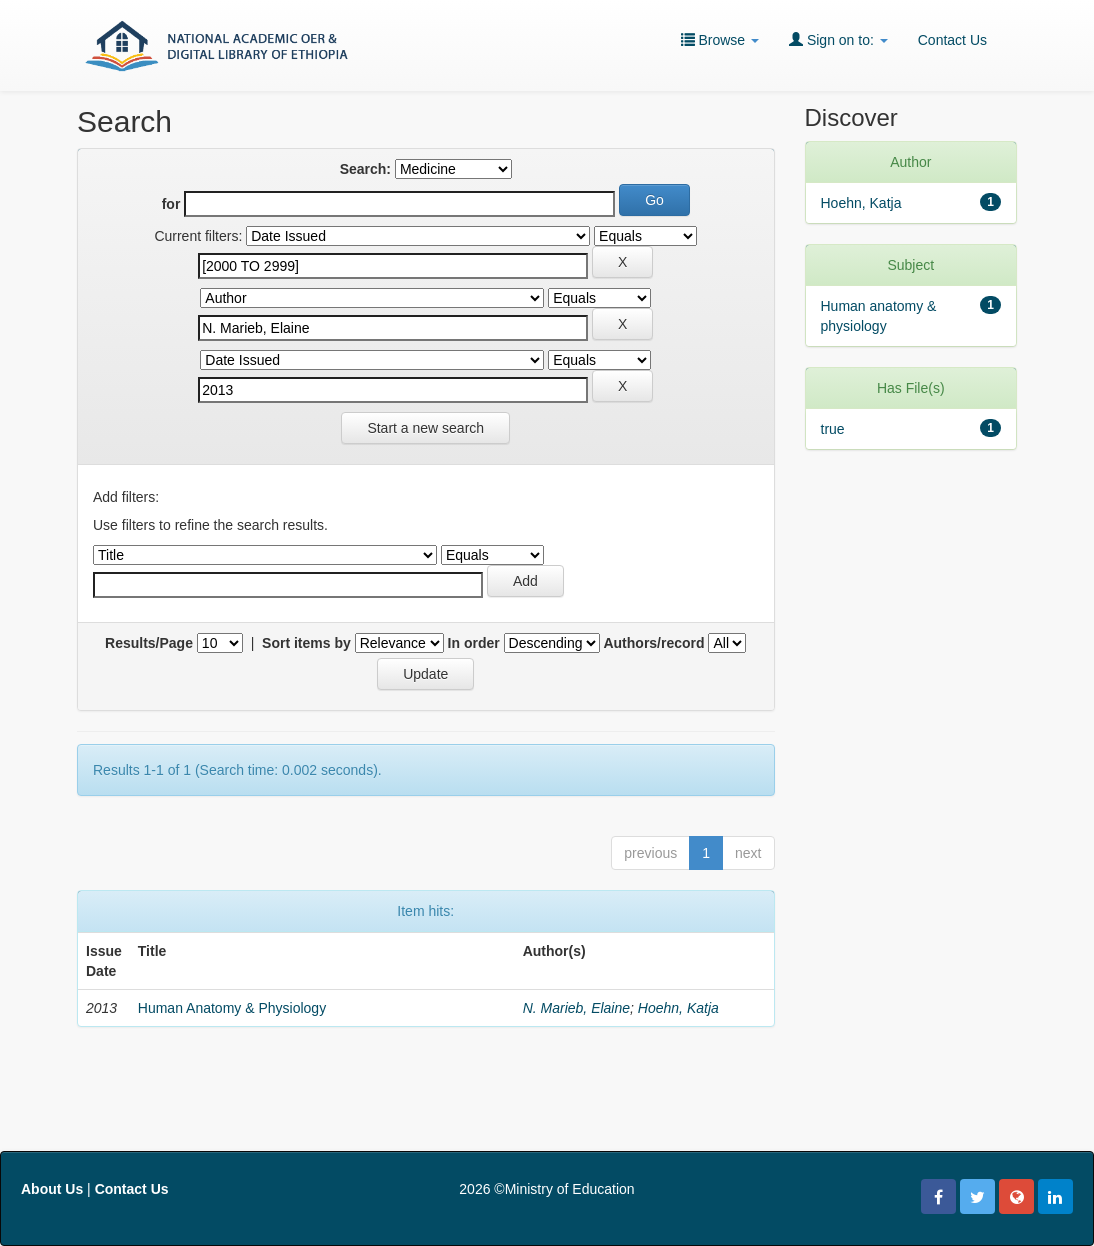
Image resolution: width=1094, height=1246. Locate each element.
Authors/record (653, 643)
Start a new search (425, 428)
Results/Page (149, 643)
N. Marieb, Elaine (576, 1008)
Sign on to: (838, 39)
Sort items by (306, 643)
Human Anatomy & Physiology (232, 1008)
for (171, 204)
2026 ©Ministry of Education (546, 1189)
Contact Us (952, 40)
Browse (720, 39)
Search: (365, 169)
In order (474, 643)
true (833, 429)
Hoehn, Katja (678, 1008)
